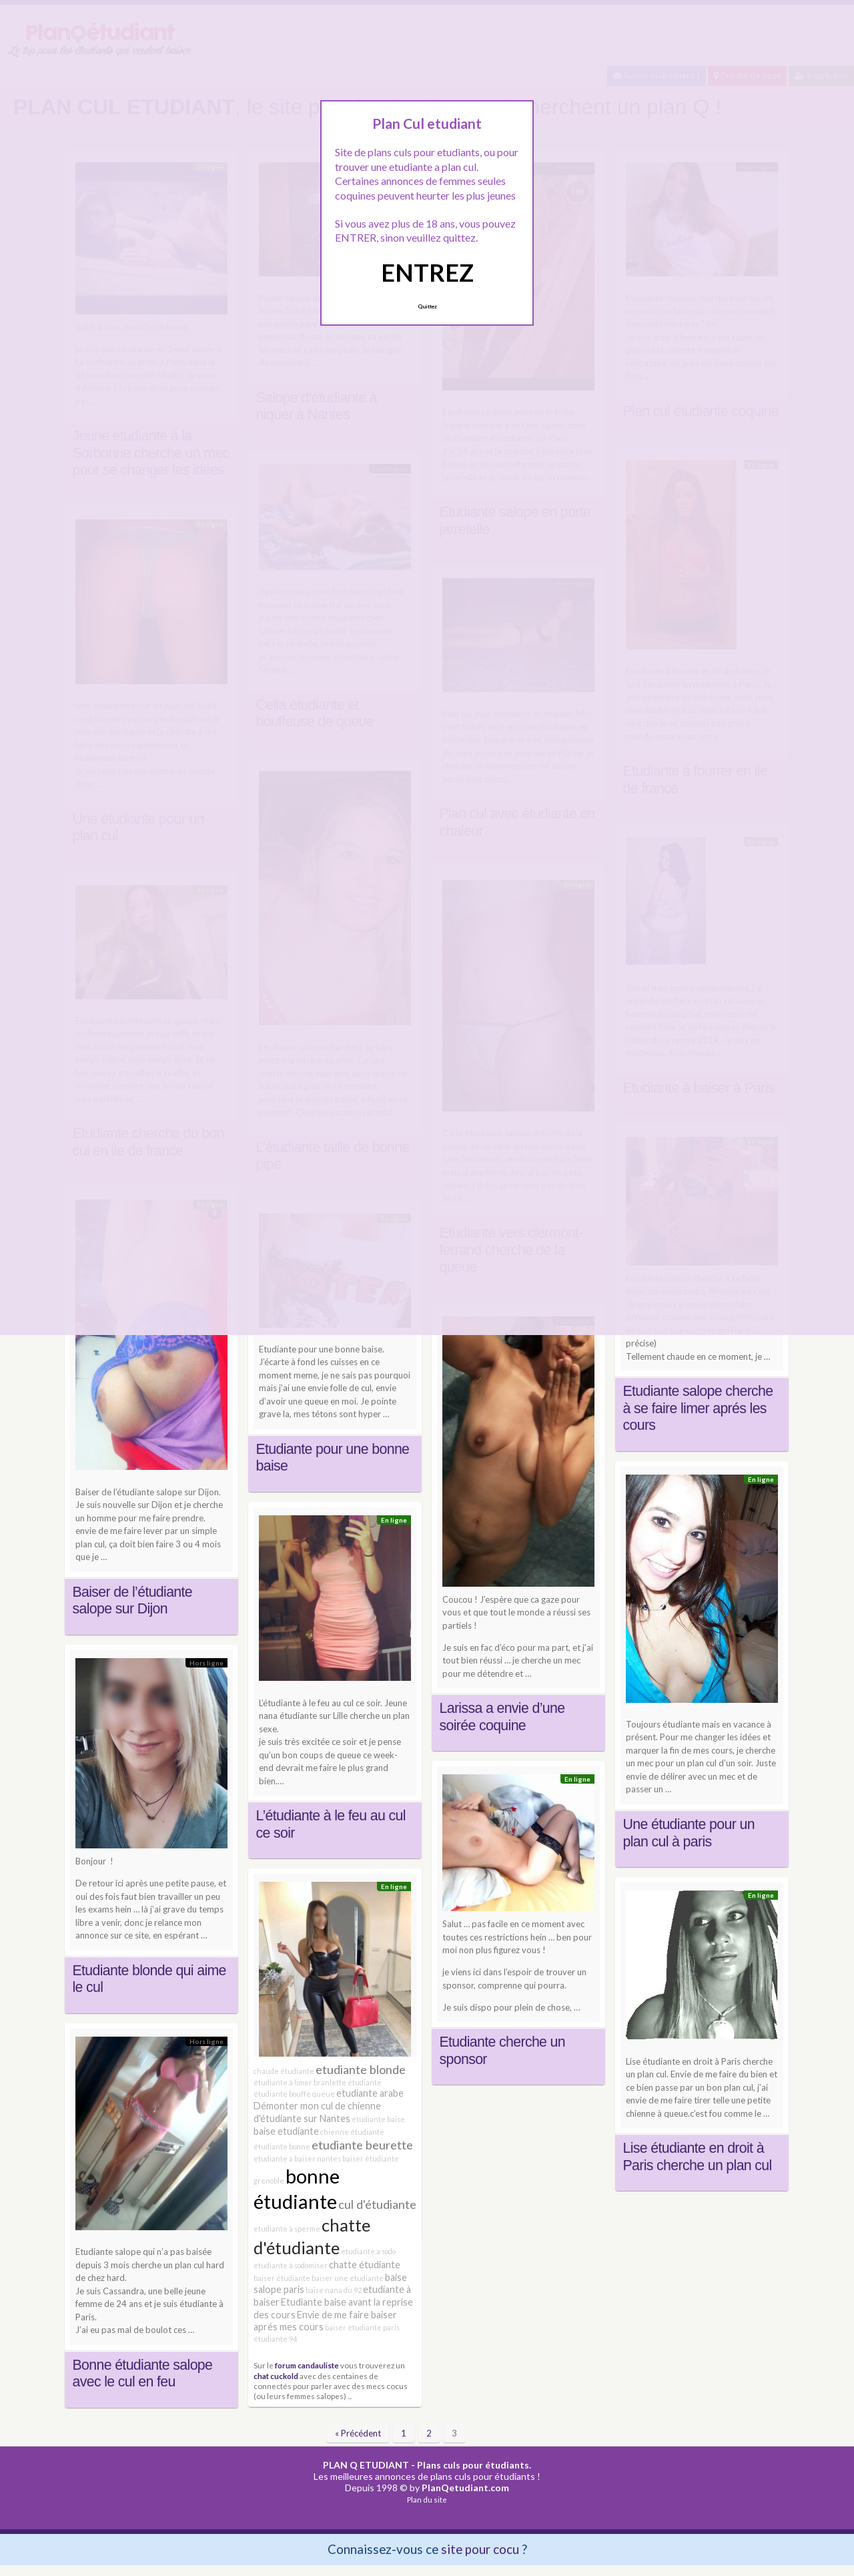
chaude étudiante (284, 2071)
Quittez (427, 306)
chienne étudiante (352, 2131)
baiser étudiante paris (362, 2327)
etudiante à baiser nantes (297, 2158)
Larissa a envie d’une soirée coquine (502, 1717)
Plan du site (427, 2499)
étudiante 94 (275, 2338)
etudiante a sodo (368, 2251)
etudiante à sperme (287, 2228)
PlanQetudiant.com (465, 2487)
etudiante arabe (370, 2093)
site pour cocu (480, 2549)
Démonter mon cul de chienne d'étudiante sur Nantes (317, 2112)
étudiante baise (378, 2119)
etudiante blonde (361, 2069)
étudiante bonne (282, 2146)
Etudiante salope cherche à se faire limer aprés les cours (698, 1408)
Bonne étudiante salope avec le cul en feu (143, 2373)
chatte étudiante (364, 2264)
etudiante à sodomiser (291, 2265)
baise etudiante (286, 2131)
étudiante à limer (283, 2082)
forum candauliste (307, 2365)
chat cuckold (276, 2375)
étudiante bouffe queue (294, 2093)
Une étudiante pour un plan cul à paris (689, 1833)
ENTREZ (427, 272)
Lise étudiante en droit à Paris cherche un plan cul (697, 2156)
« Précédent (358, 2433)
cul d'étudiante (377, 2204)
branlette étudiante (348, 2082)
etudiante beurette (362, 2144)
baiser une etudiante (348, 2278)
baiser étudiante (282, 2278)
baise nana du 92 (334, 2290)
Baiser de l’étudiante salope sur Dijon (133, 1600)
